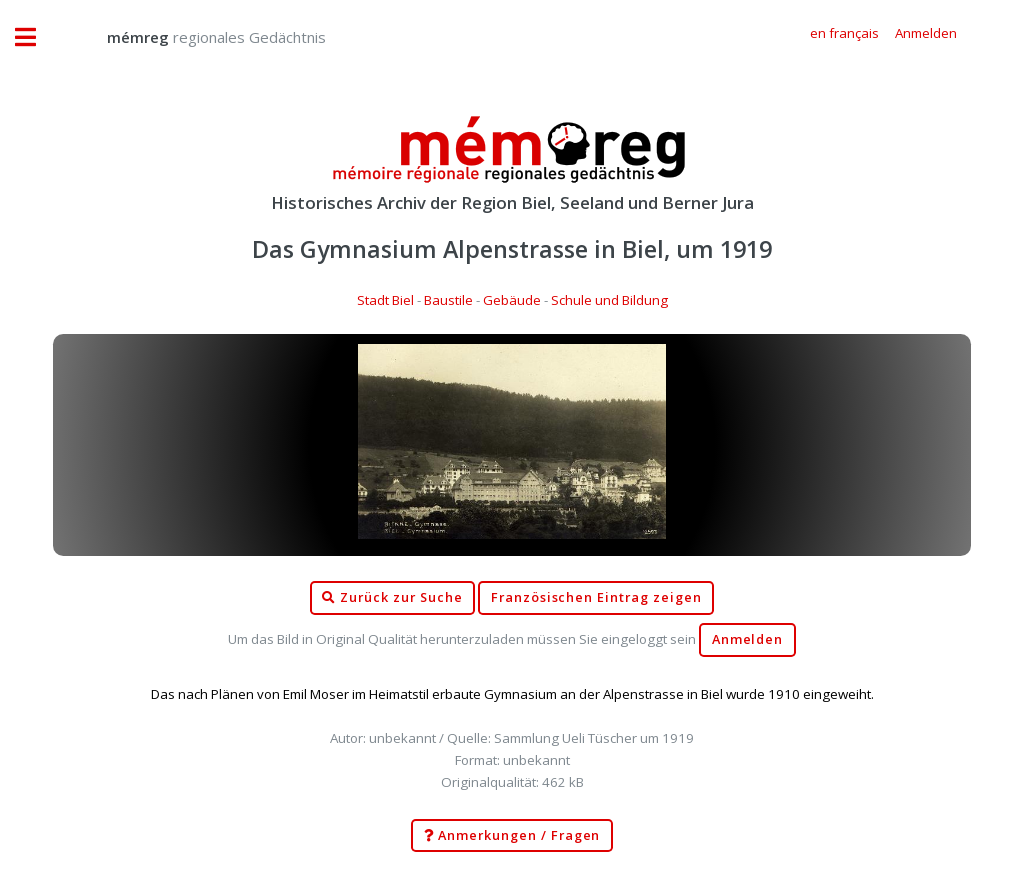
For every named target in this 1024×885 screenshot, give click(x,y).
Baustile (448, 300)
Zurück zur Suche (392, 598)
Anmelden (748, 639)
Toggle (36, 37)
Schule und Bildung (609, 300)
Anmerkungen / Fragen (512, 836)
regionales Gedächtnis (196, 37)
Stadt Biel (385, 300)
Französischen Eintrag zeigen (596, 597)
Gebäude (512, 300)
